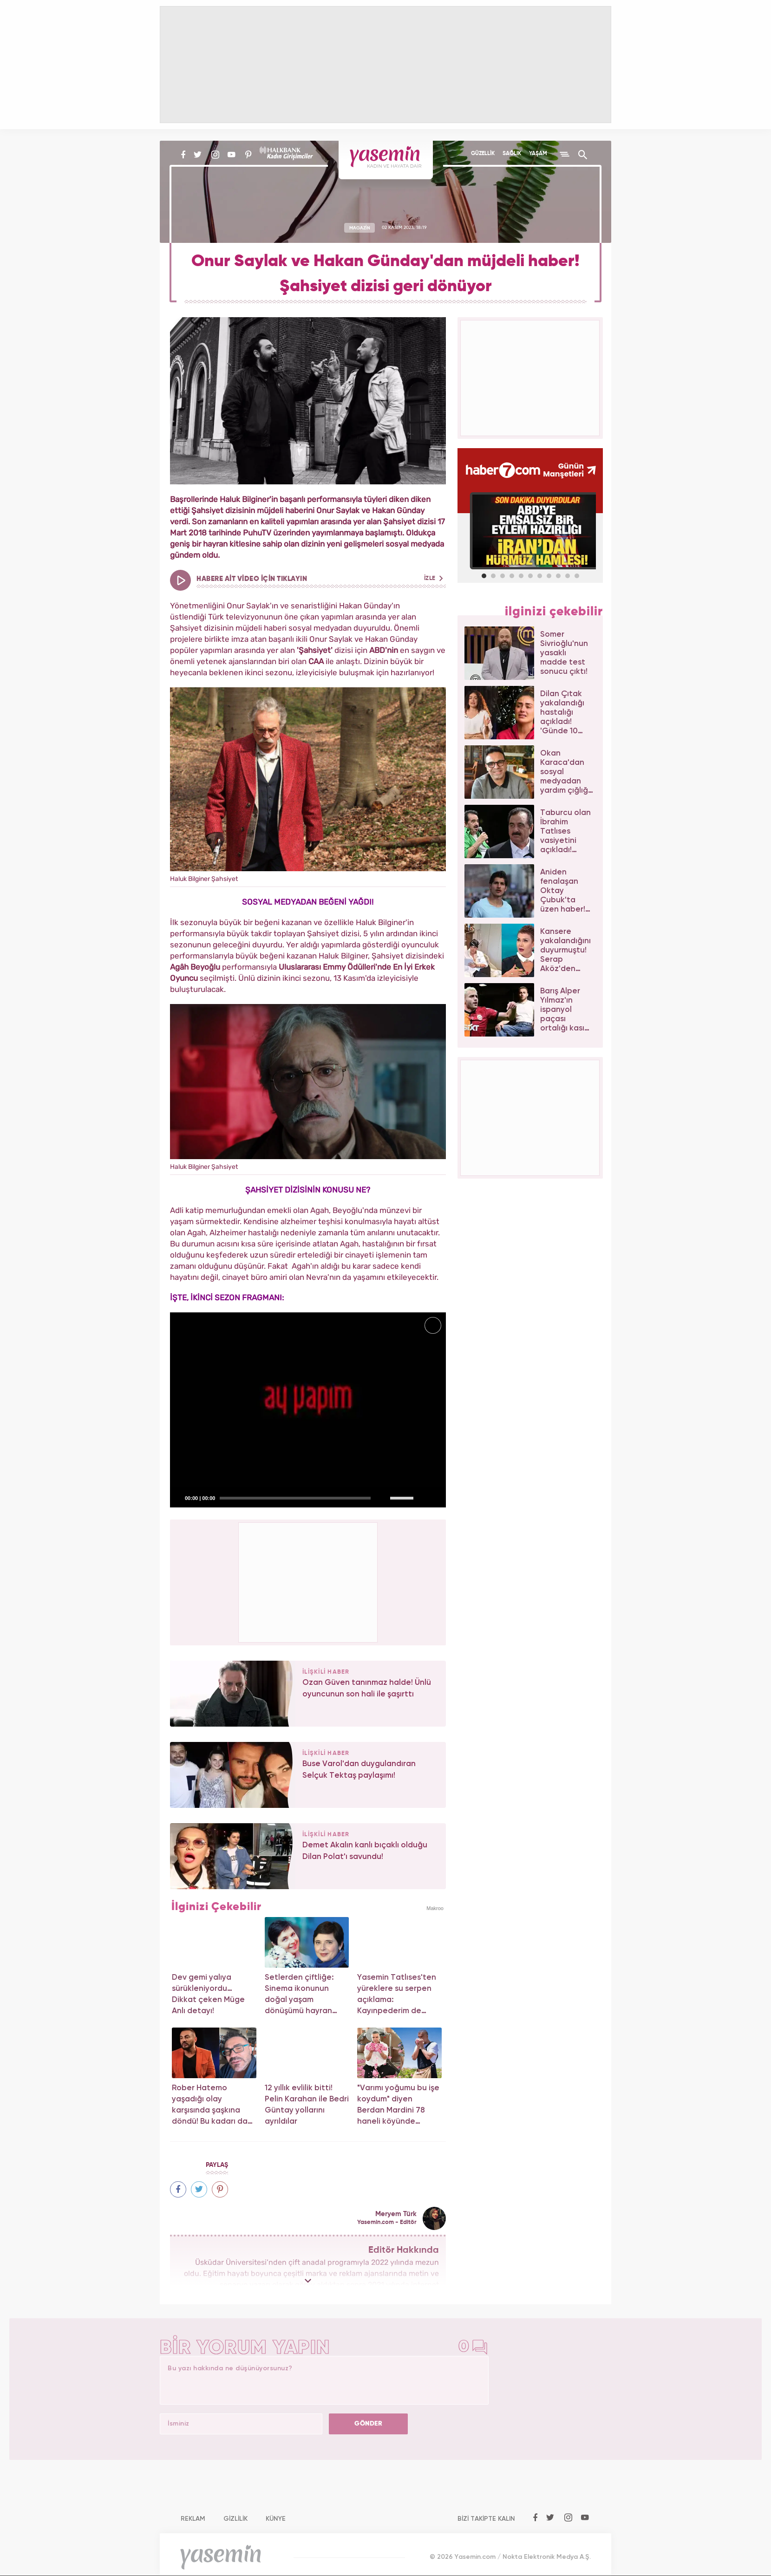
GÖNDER (368, 2423)
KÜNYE (276, 2519)
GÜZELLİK (483, 154)
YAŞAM (538, 154)
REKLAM (193, 2519)
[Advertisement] (308, 1581)
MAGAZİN (359, 227)
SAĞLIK (512, 154)
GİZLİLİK (235, 2519)
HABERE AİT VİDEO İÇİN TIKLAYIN (319, 578)
